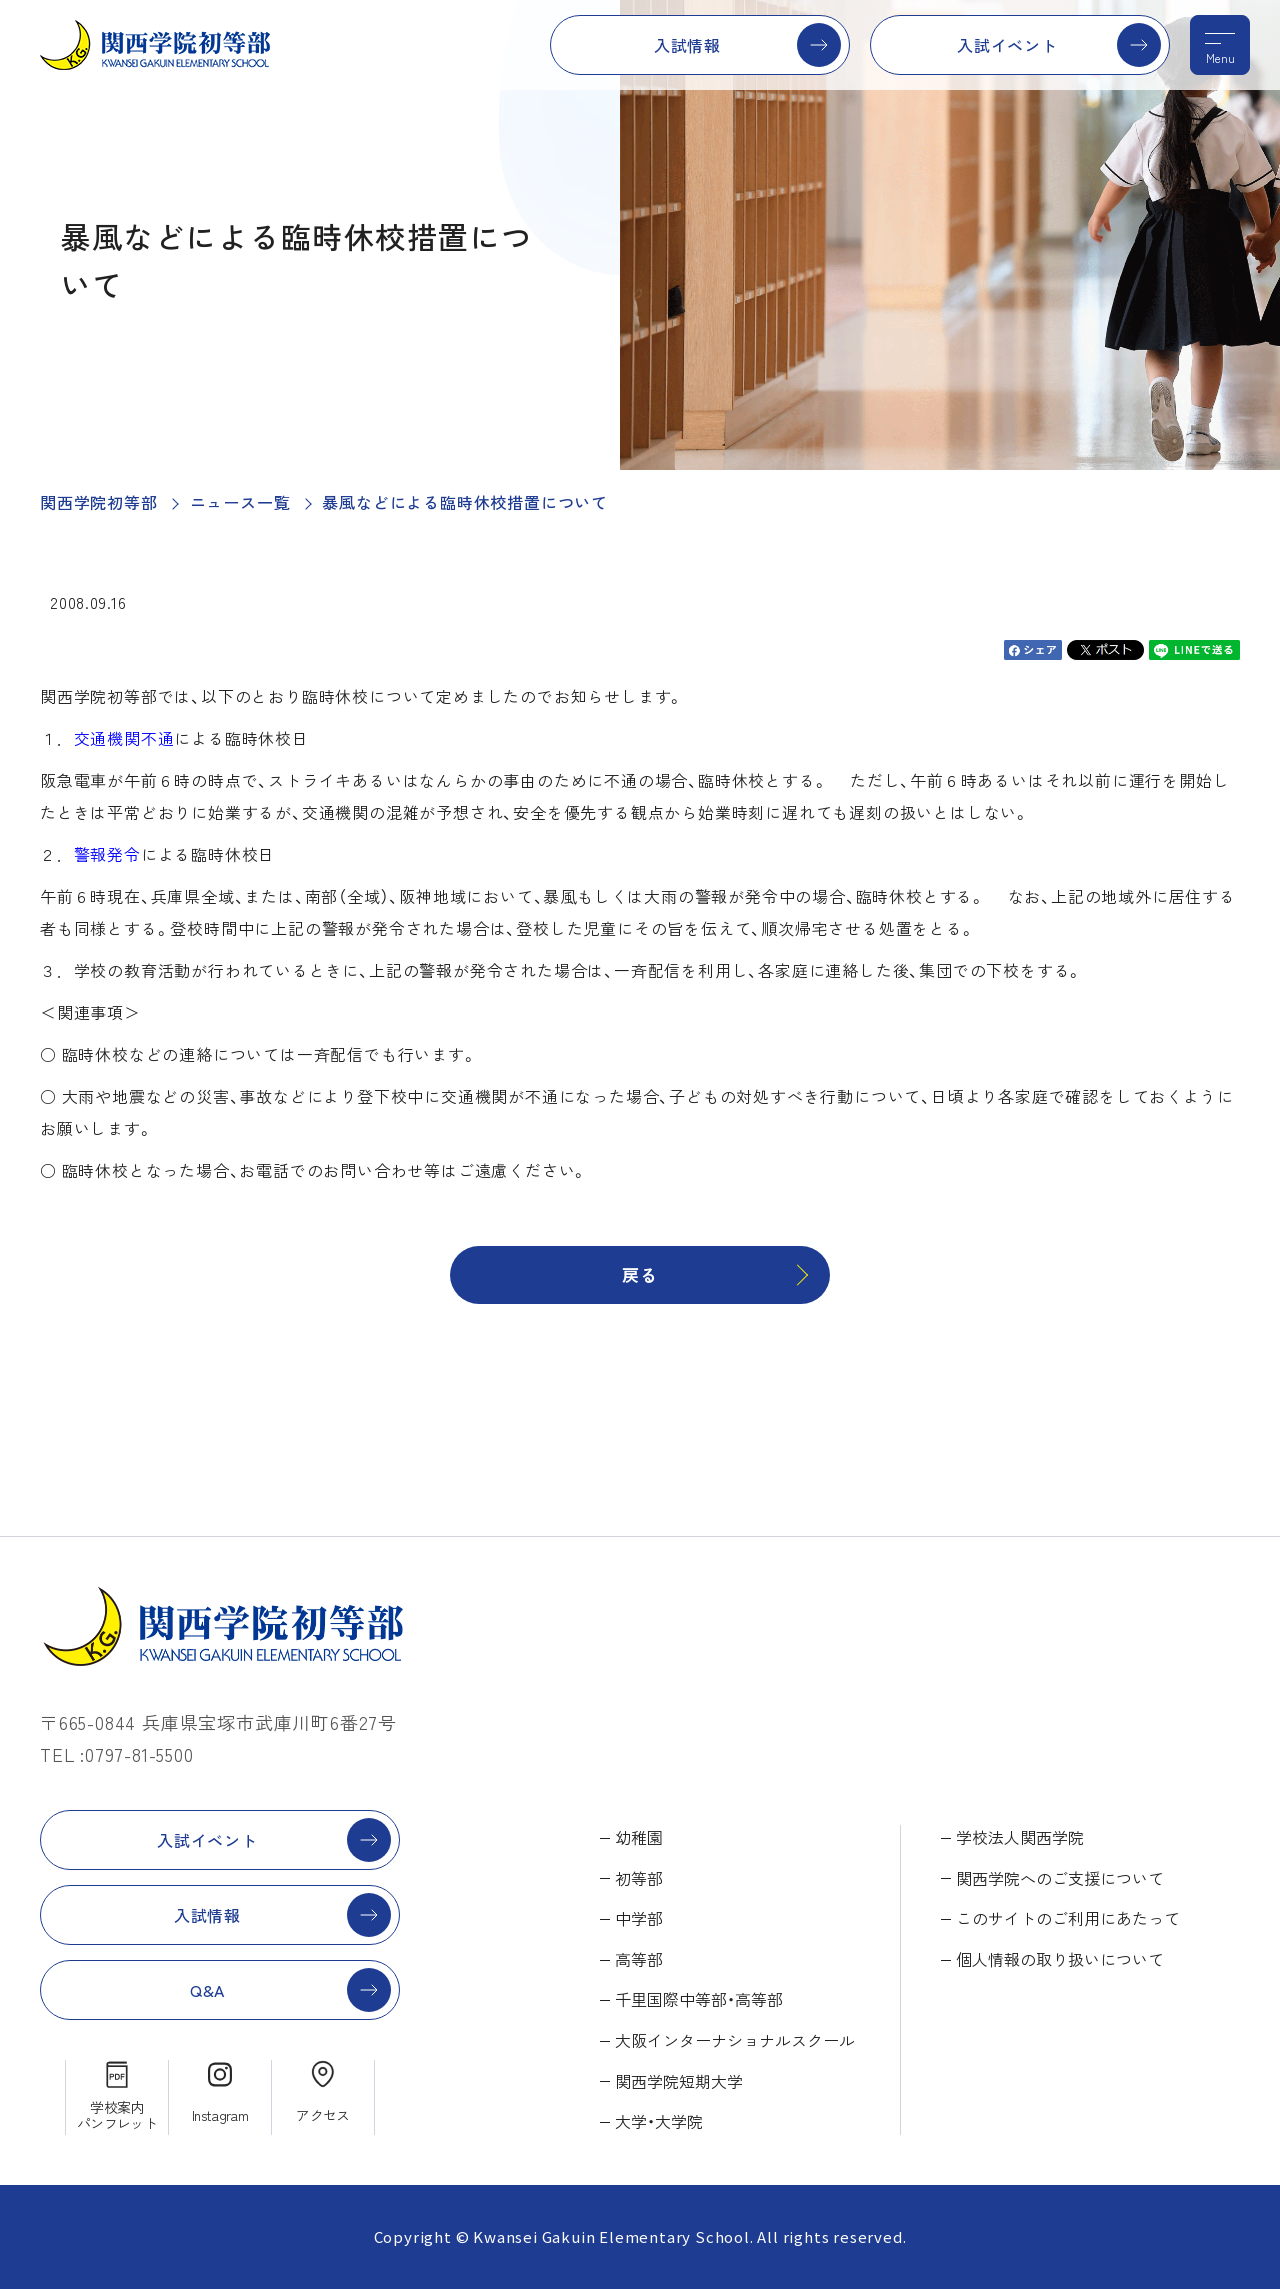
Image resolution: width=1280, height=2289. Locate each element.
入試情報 (687, 45)
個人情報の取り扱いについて (1060, 1959)
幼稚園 (639, 1837)
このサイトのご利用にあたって (1068, 1918)
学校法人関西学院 (1020, 1837)
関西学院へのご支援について (1060, 1878)
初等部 (639, 1878)
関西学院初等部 (99, 502)
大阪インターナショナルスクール (735, 2040)
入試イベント (1007, 45)
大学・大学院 (659, 2121)
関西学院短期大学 (679, 2081)
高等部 (639, 1959)
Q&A (207, 1990)
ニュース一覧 (240, 502)
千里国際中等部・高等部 (699, 1999)
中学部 (639, 1918)
